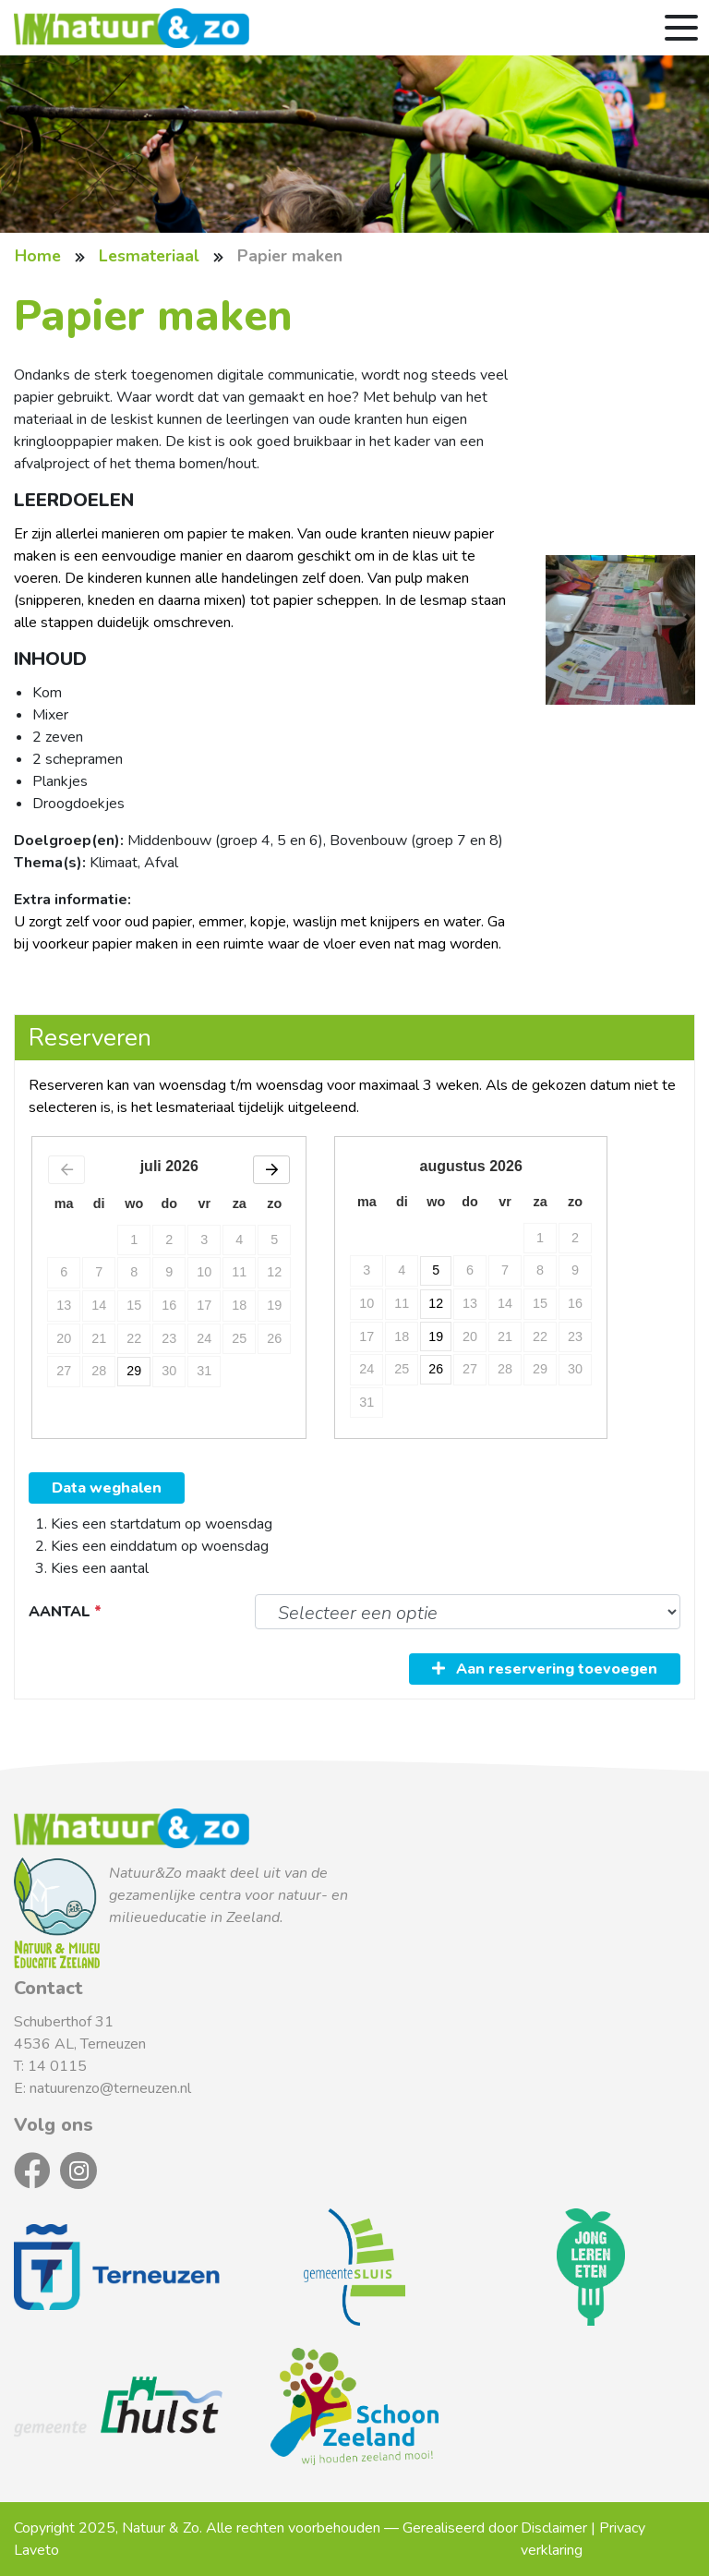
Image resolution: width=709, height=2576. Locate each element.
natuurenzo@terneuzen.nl (110, 2088)
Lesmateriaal (149, 256)
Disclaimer (554, 2528)
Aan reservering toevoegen (544, 1669)
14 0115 (57, 2066)
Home (38, 256)
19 (436, 1336)
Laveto (36, 2550)
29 (133, 1368)
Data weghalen (107, 1488)
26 (436, 1368)
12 (436, 1303)
